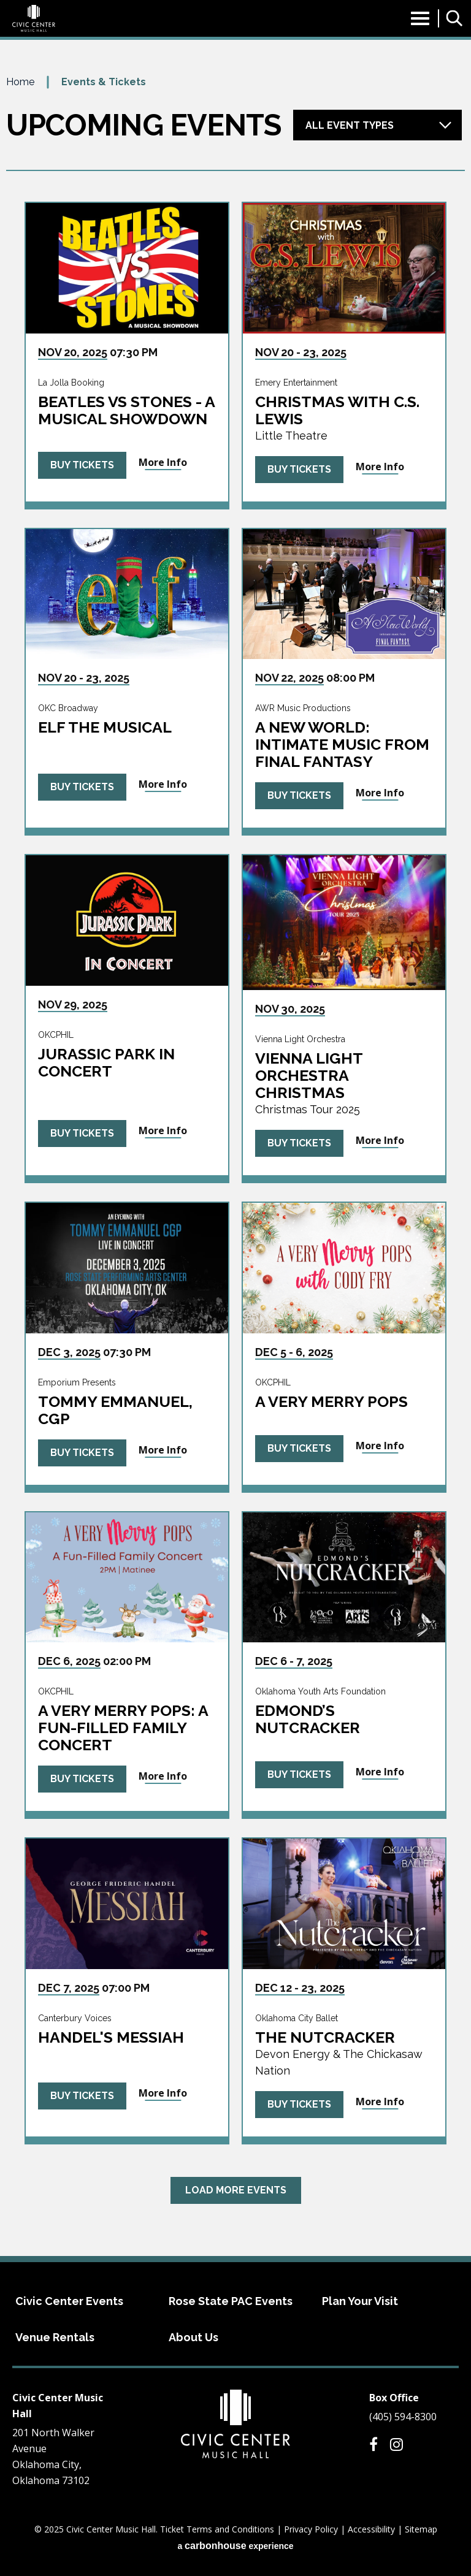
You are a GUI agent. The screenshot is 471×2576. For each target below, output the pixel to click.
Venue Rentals (54, 2337)
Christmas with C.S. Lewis (337, 410)
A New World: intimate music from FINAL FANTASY (342, 744)
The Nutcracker (325, 2037)
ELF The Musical (105, 727)
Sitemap (421, 2529)
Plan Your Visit (360, 2301)
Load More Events (235, 2190)
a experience (235, 2545)
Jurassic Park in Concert (106, 1062)
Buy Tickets (82, 465)
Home (20, 82)
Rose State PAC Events (231, 2301)
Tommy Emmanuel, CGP (115, 1410)
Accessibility (371, 2529)
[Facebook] (373, 2444)
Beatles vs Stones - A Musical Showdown (126, 410)
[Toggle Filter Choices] (377, 125)
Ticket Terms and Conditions (217, 2529)
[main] (235, 1165)
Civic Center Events (69, 2301)
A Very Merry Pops (331, 1401)
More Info (163, 462)
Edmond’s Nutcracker (307, 1719)
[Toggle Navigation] (420, 22)
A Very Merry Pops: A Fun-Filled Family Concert (123, 1727)
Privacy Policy (311, 2529)
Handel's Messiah (111, 2037)
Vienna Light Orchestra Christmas (308, 1075)
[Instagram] (396, 2444)
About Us (193, 2337)
